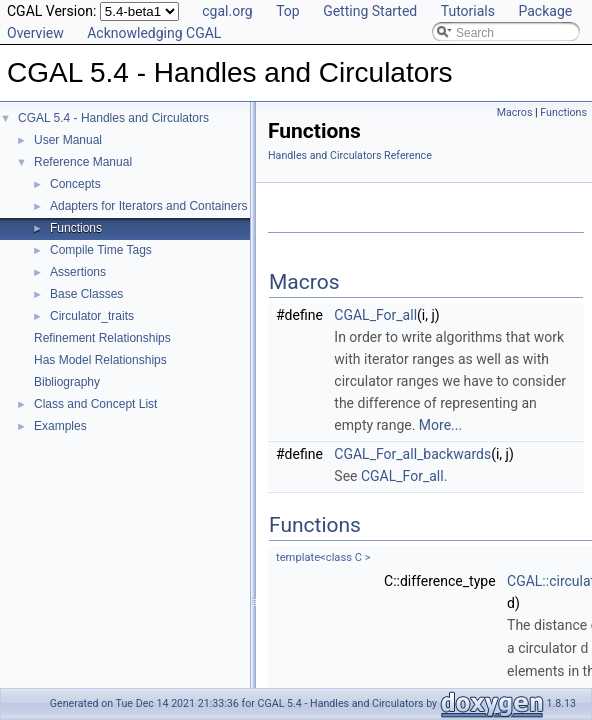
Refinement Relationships (102, 338)
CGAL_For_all (375, 315)
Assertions (78, 272)
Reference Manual (83, 162)
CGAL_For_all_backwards (412, 454)
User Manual (68, 140)
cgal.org (227, 11)
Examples (60, 426)
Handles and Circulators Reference (350, 155)
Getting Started (370, 11)
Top (288, 11)
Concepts (75, 184)
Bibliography (67, 382)
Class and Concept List (95, 404)
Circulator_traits (92, 316)
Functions (76, 228)
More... (440, 425)
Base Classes (86, 294)
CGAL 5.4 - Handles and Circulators (113, 118)
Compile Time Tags (101, 250)
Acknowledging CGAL (154, 33)
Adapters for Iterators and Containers (148, 206)
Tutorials (468, 11)
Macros (515, 112)
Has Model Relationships (100, 360)
